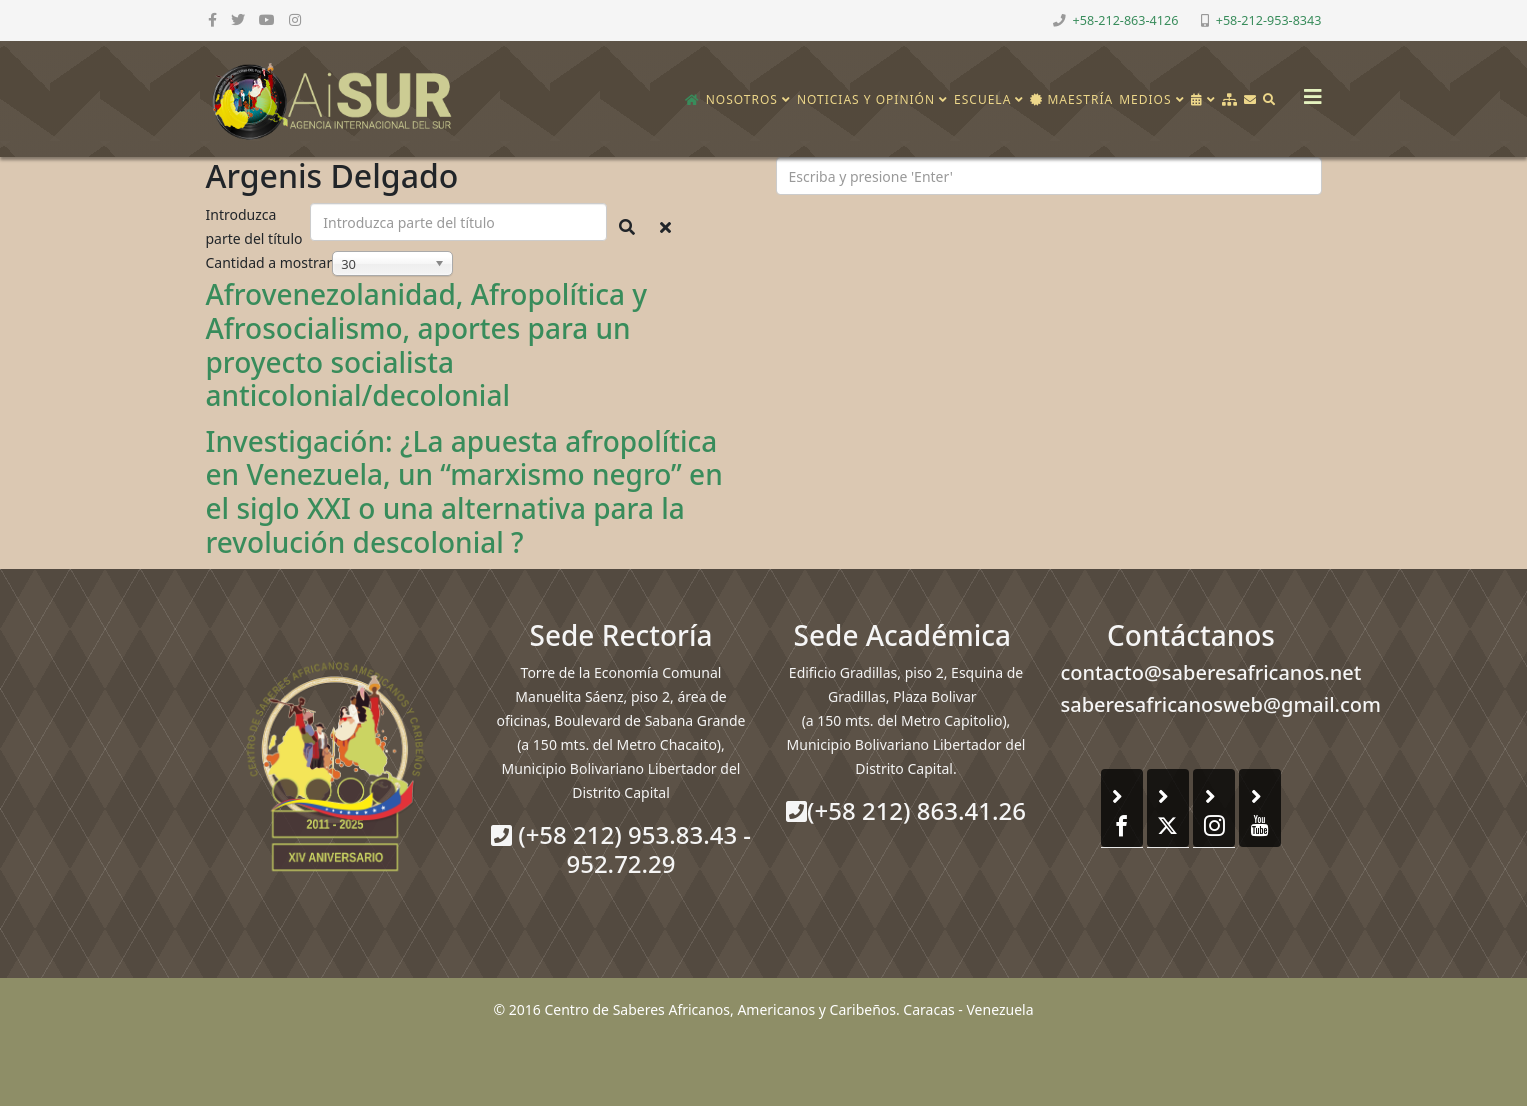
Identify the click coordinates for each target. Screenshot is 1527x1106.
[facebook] (212, 19)
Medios (1145, 99)
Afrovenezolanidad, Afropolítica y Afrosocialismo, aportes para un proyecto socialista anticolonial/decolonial (427, 344)
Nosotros (742, 99)
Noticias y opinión (866, 99)
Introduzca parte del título (256, 226)
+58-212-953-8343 (1269, 20)
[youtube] (267, 19)
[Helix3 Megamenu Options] (1308, 90)
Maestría (1071, 99)
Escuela (982, 99)
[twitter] (238, 19)
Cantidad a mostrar (269, 262)
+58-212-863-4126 (1126, 20)
